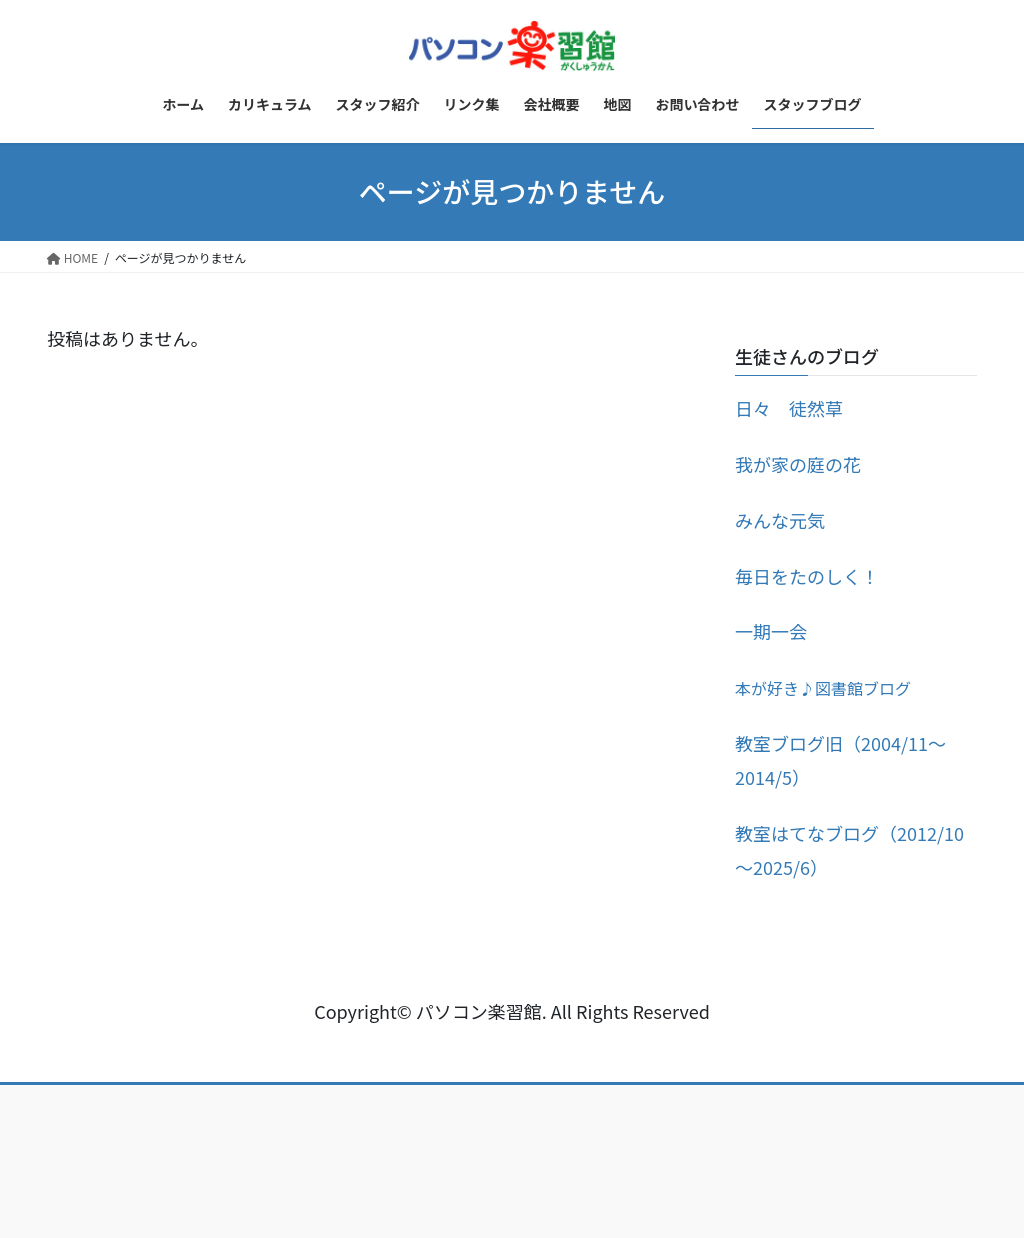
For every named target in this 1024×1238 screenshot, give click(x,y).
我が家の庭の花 (798, 464)
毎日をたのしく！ (807, 576)
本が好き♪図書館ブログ (823, 688)
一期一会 (771, 631)
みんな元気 (780, 520)
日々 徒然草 (789, 408)
